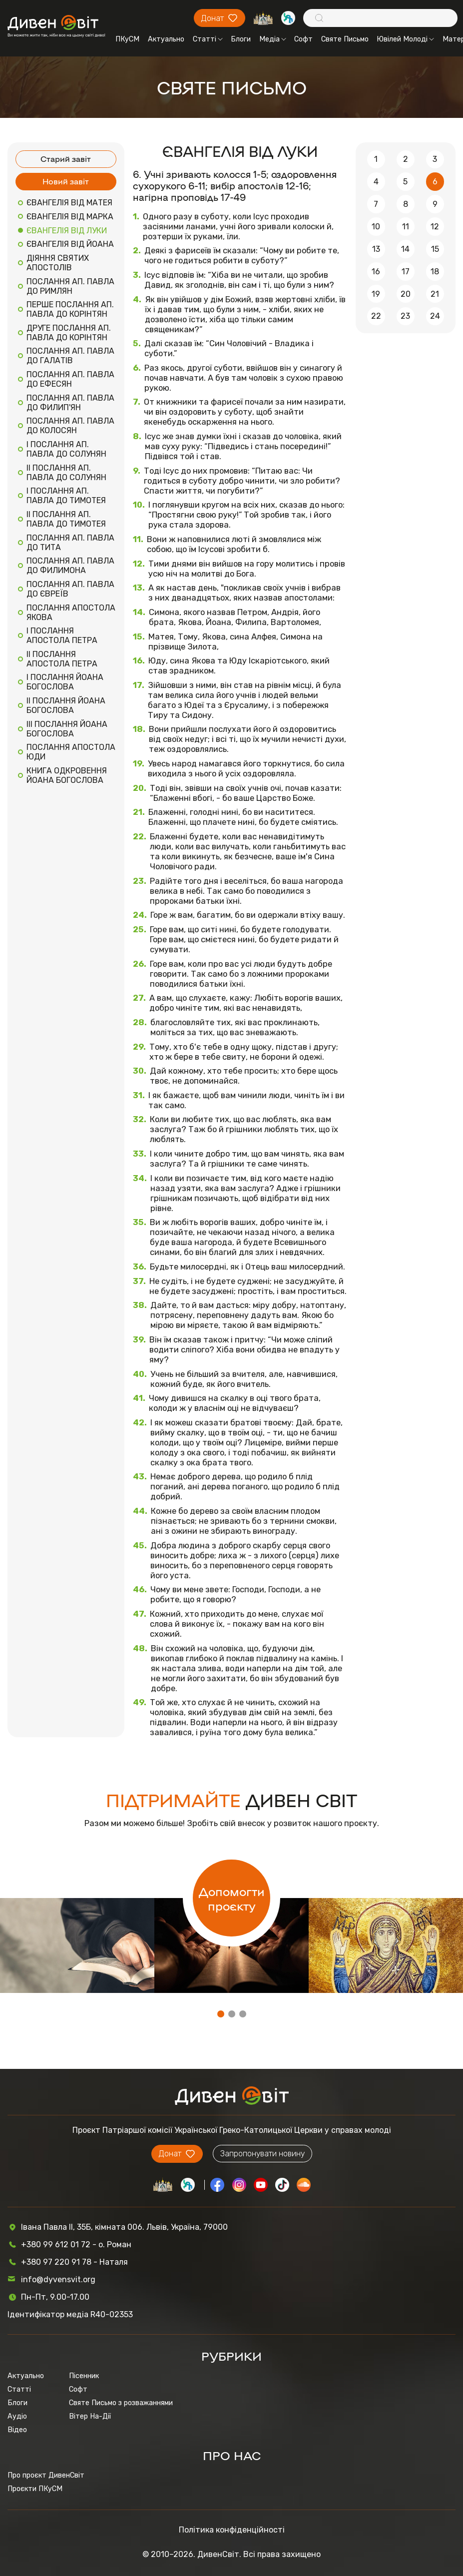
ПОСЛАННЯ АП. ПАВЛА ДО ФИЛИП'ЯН (70, 402)
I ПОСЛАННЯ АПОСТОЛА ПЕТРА (61, 635)
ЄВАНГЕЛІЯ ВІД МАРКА (69, 216)
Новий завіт (65, 181)
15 (435, 249)
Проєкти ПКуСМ (34, 2489)
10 (376, 226)
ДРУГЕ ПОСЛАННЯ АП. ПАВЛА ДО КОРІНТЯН (68, 332)
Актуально (166, 39)
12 (435, 226)
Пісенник (84, 2376)
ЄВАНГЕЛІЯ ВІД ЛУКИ (66, 230)
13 (376, 249)
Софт (303, 39)
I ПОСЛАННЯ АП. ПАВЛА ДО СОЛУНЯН (66, 449)
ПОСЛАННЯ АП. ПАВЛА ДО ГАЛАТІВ (70, 355)
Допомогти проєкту (232, 1898)
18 (435, 271)
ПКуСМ (127, 39)
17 (406, 271)
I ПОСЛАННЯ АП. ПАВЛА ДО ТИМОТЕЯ (66, 495)
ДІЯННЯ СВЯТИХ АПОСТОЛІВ (57, 262)
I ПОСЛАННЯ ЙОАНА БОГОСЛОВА (64, 681)
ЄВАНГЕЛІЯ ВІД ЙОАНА (70, 244)
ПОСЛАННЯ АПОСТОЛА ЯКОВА (70, 612)
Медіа (272, 39)
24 (435, 316)
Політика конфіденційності (232, 2530)
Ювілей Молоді (405, 39)
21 (435, 294)
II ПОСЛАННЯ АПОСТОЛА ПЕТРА (61, 658)
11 (405, 226)
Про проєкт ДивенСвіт (45, 2475)
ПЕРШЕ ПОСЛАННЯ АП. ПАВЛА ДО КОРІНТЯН (70, 309)
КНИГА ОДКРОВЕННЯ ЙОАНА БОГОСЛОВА (66, 775)
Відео (17, 2430)
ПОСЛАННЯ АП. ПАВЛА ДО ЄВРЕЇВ (70, 589)
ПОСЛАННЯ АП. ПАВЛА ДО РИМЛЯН (70, 286)
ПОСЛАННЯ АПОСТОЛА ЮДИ (70, 751)
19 (376, 294)
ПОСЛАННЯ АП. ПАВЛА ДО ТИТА (70, 542)
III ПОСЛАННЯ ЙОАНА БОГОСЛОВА (66, 728)
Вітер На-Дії (90, 2416)
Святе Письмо (345, 39)
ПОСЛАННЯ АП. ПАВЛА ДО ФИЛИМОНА (70, 565)
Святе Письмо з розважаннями (121, 2403)
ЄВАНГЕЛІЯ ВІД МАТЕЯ (69, 202)
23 (405, 316)
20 (406, 294)
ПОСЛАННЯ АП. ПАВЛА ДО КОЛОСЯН (70, 425)
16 (376, 271)
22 (376, 316)
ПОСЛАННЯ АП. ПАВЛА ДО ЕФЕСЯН (70, 379)
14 (405, 249)
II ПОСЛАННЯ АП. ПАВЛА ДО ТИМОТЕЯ (66, 519)
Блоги (241, 39)
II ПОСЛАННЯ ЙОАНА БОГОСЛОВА (65, 705)
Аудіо (17, 2416)
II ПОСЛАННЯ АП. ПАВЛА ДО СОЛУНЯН (66, 472)
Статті (208, 39)
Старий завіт (65, 158)
